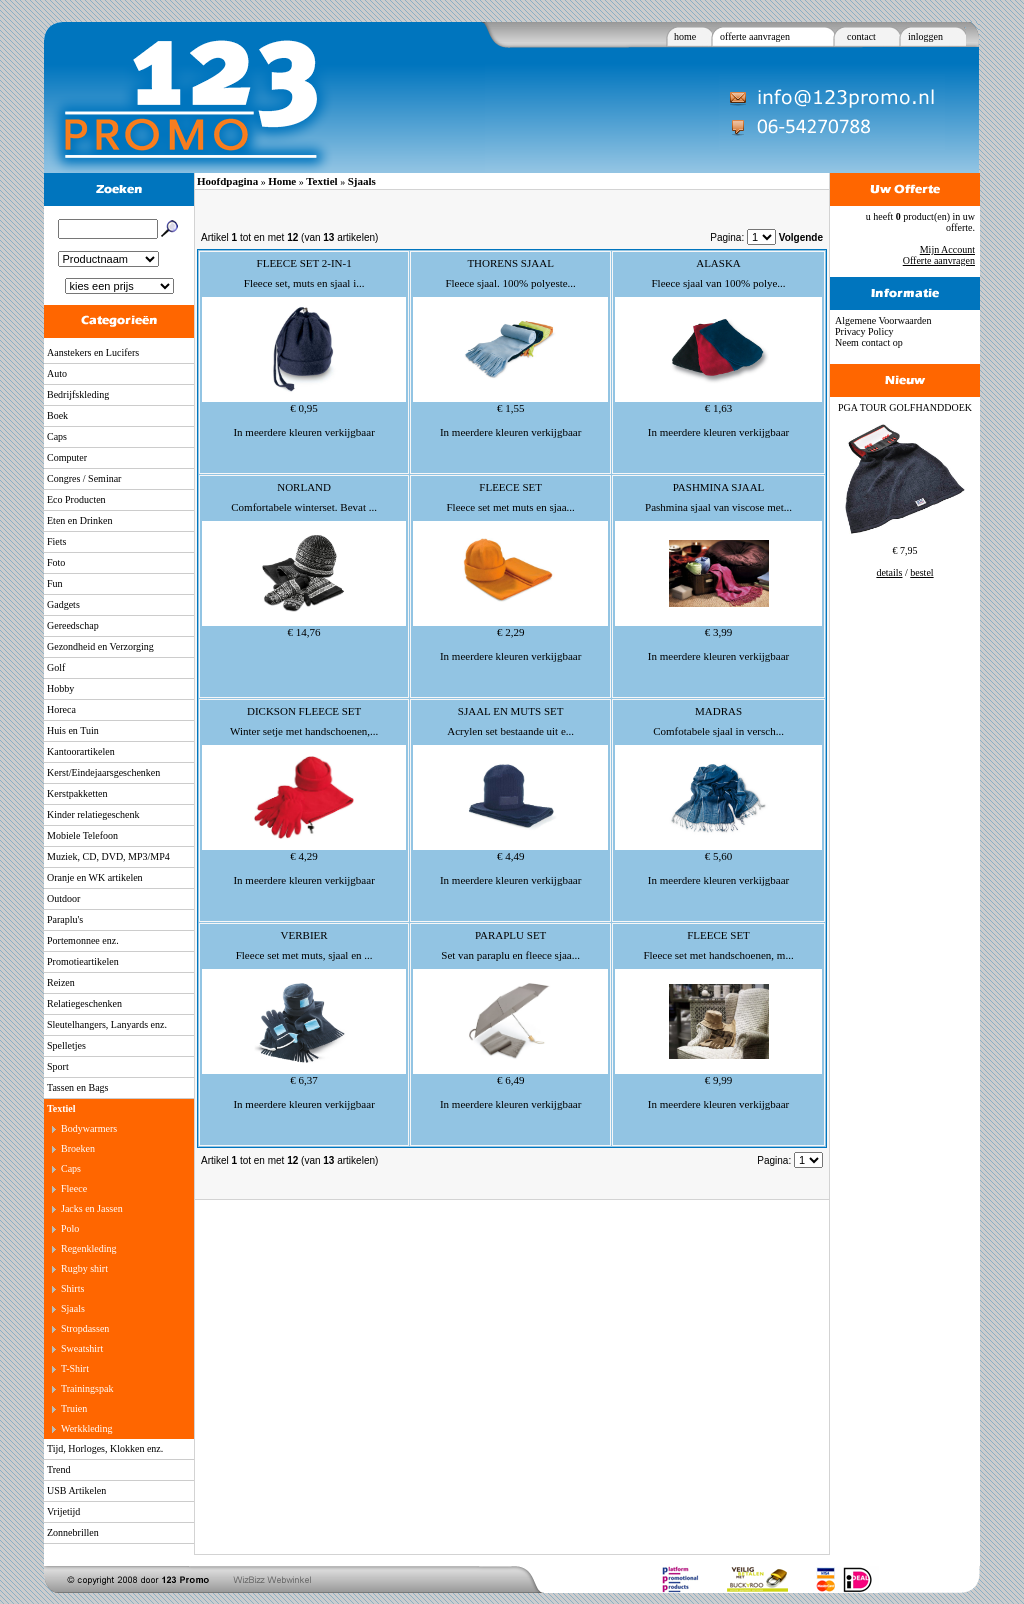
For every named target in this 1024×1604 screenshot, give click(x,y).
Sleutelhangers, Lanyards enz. (107, 1024)
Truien (74, 1408)
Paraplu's (65, 919)
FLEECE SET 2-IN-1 (304, 263)
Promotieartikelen (83, 961)
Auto (57, 373)
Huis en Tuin (73, 730)
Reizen (61, 982)
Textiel (61, 1108)
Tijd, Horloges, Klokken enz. (105, 1448)
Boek (57, 415)
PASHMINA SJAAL (719, 487)
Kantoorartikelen (81, 751)
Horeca (61, 709)
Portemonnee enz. (83, 940)
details (889, 572)
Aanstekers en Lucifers (93, 352)
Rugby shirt (84, 1268)
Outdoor (63, 898)
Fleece (74, 1188)
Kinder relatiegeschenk (93, 814)
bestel (921, 572)
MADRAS (718, 711)
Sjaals (73, 1308)
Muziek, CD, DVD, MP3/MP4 (108, 856)
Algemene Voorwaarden (883, 320)
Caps (57, 436)
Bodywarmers (89, 1128)
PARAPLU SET (510, 935)
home (685, 36)
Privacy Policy (864, 331)
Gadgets (63, 604)
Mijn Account (947, 249)
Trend (59, 1469)
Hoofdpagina (227, 181)
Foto (56, 562)
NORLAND (304, 487)
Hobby (60, 688)
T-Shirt (75, 1368)
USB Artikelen (76, 1490)
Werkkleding (86, 1428)
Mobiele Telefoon (82, 835)
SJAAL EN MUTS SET (511, 711)
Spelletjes (66, 1045)
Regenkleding (89, 1248)
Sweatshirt (82, 1348)
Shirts (72, 1288)
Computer (67, 457)
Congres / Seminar (84, 478)
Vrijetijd (63, 1511)
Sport (58, 1066)
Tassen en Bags (78, 1087)
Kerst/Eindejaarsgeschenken (103, 772)
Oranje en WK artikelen (95, 877)
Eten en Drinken (80, 520)
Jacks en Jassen (92, 1208)
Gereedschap (73, 625)
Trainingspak (87, 1388)
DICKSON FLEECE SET (304, 711)
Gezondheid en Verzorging (100, 646)
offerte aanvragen (755, 36)
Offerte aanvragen (939, 260)
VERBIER (304, 935)
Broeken (78, 1148)
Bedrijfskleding (78, 394)
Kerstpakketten (77, 793)
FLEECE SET (510, 487)
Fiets (56, 541)
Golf (56, 667)
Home (282, 181)
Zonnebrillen (73, 1532)
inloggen (925, 36)
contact (861, 36)
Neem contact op (869, 342)
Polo (70, 1228)
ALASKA (718, 263)
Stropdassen (85, 1328)
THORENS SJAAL (510, 263)
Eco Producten (76, 499)
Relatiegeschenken (84, 1003)
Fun (55, 583)
